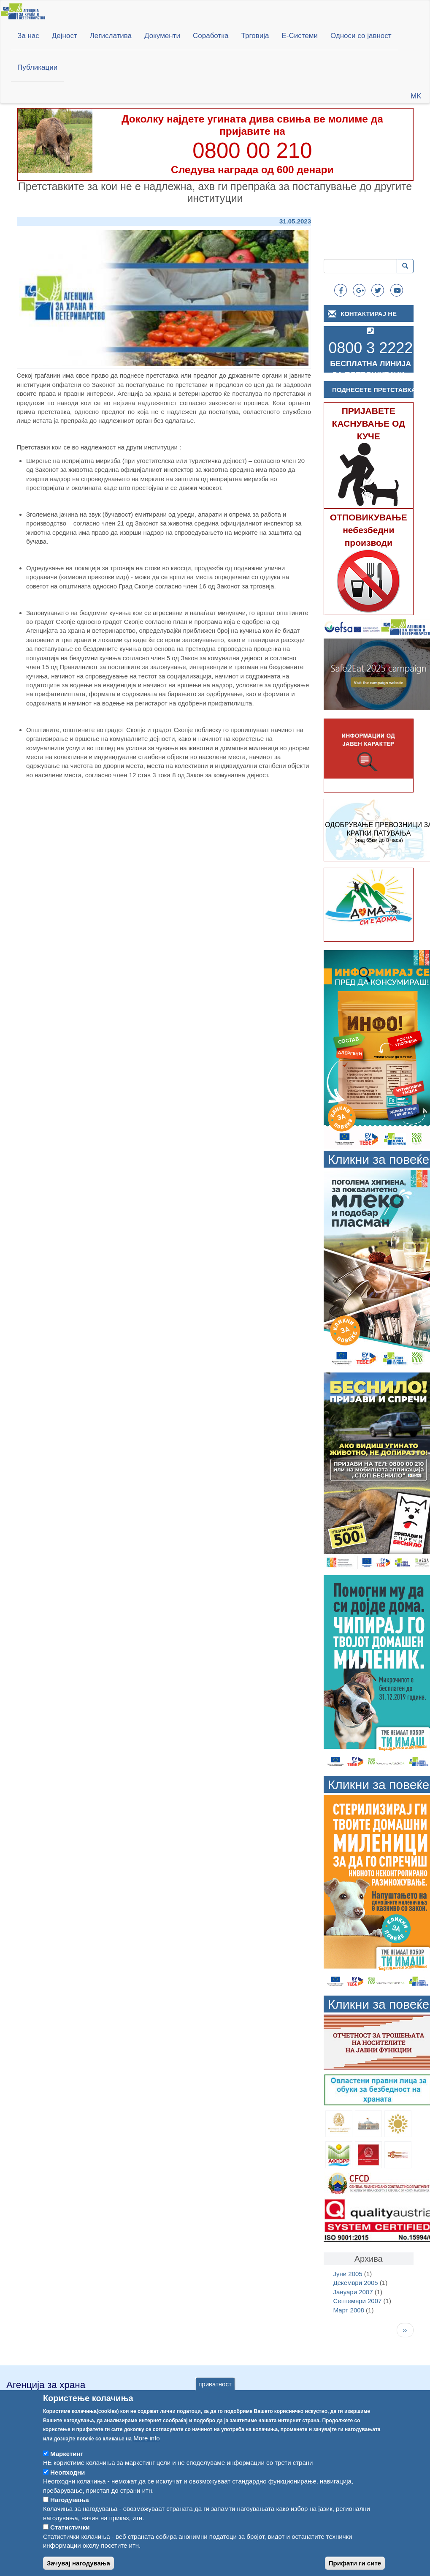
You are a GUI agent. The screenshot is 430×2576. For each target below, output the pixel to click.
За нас (28, 36)
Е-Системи (299, 36)
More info (146, 2449)
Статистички (69, 2539)
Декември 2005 (355, 2282)
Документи (162, 36)
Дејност (64, 36)
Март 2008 (348, 2310)
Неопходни (67, 2484)
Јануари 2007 (353, 2292)
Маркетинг (66, 2465)
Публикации (37, 67)
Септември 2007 (357, 2300)
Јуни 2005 (347, 2273)
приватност (215, 2395)
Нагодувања (69, 2511)
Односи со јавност (361, 36)
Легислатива (111, 36)
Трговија (255, 36)
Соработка (211, 36)
